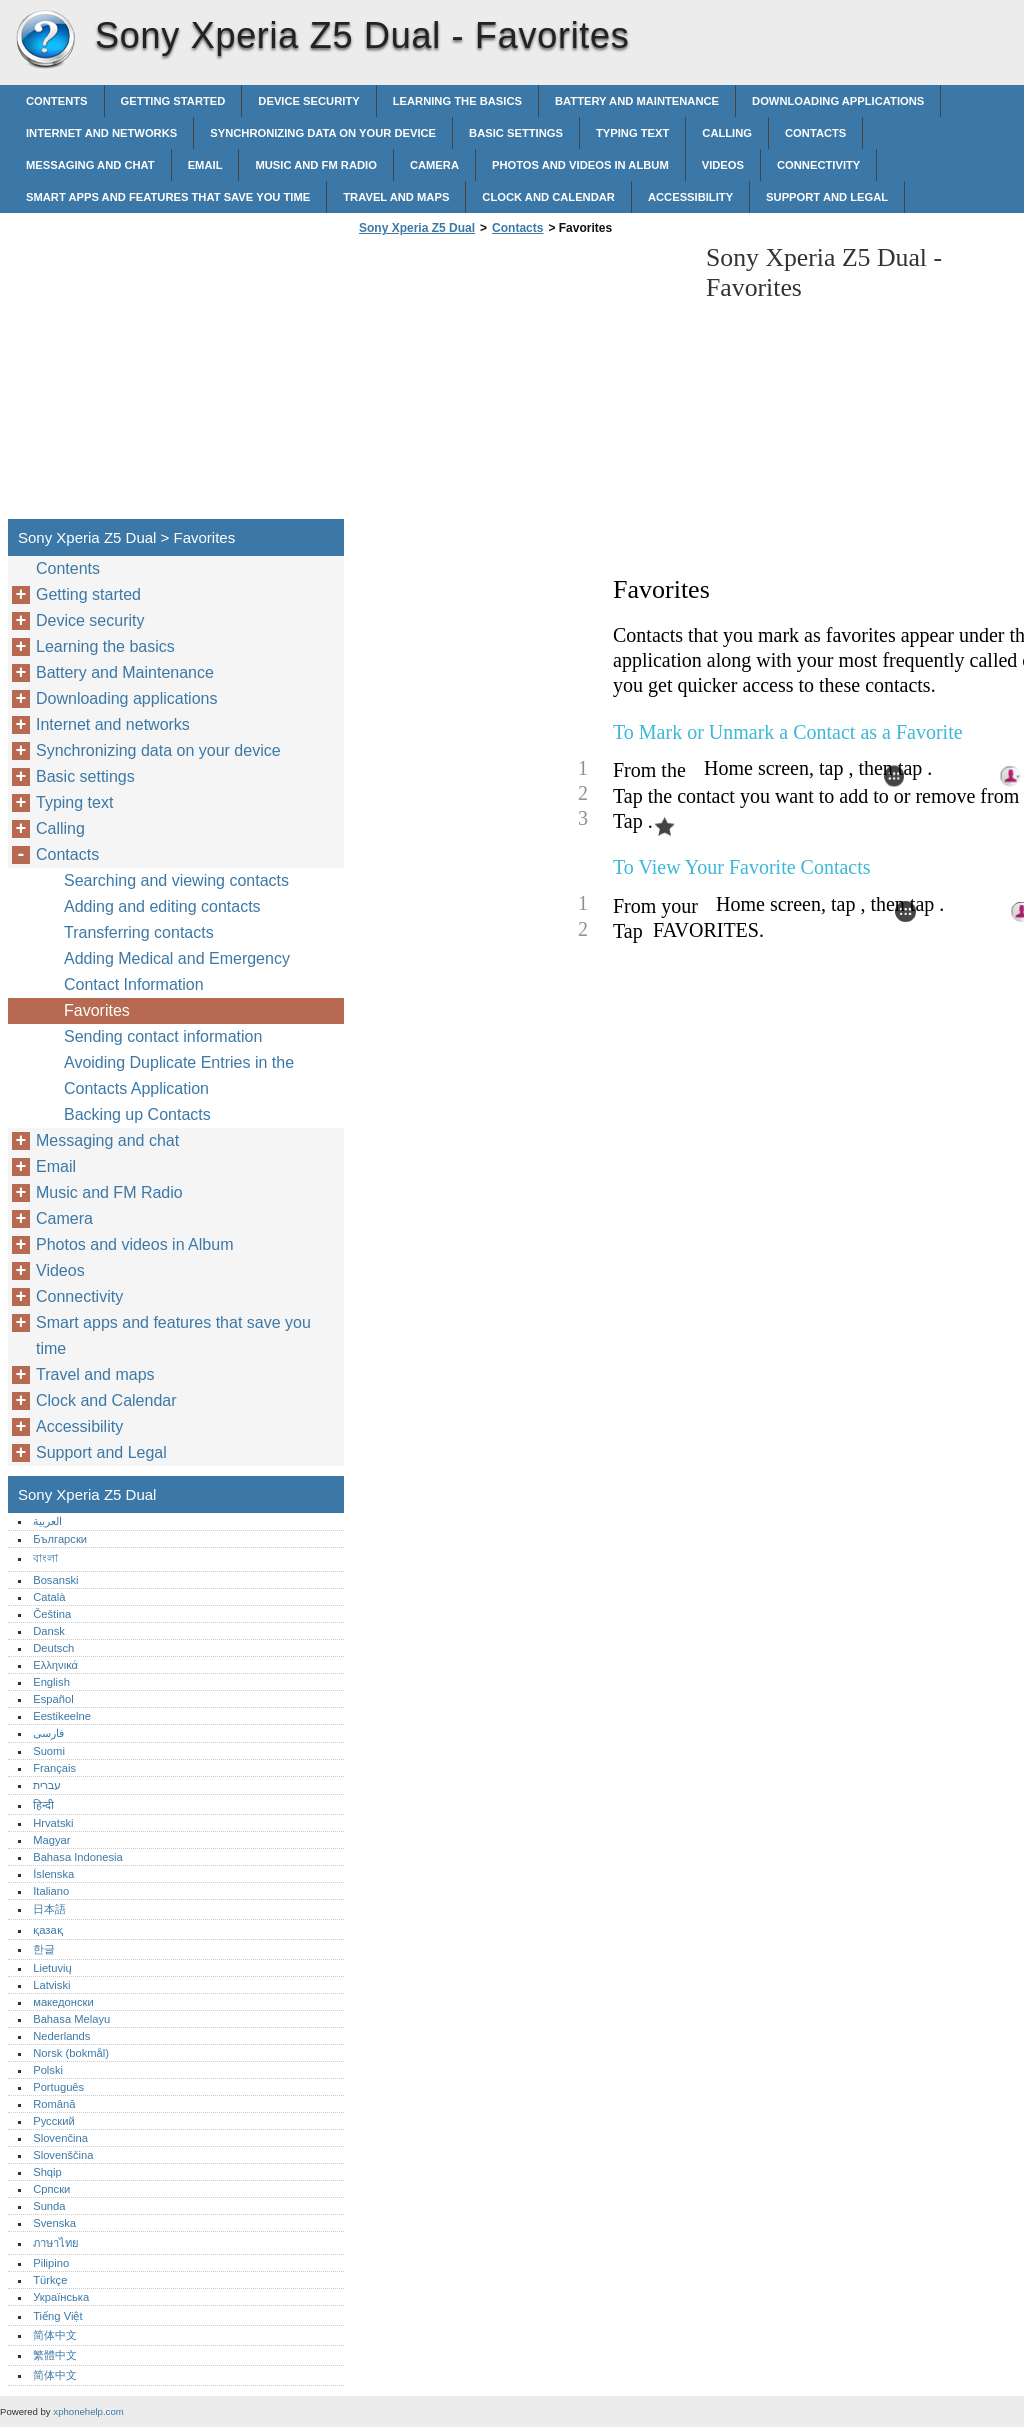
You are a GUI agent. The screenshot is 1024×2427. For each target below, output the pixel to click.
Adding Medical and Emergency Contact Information (177, 971)
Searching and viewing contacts (176, 880)
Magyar (51, 1840)
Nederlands (61, 2036)
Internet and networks (101, 133)
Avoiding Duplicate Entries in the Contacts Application (179, 1075)
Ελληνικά (55, 1665)
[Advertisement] (522, 383)
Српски (51, 2189)
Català (49, 1597)
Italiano (51, 1891)
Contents (57, 101)
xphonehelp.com (88, 2411)
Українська (61, 2297)
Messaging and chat (90, 165)
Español (53, 1699)
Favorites (97, 1010)
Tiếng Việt (57, 2316)
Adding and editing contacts (162, 906)
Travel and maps (396, 197)
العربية (47, 1521)
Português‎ (58, 2087)
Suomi (49, 1751)
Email (205, 165)
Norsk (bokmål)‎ (71, 2053)
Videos (723, 165)
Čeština (52, 1614)
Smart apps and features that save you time (168, 197)
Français (54, 1768)
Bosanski (55, 1580)
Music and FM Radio (315, 165)
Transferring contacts (139, 932)
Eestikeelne (62, 1716)
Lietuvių (52, 1968)
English (51, 1682)
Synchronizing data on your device (323, 133)
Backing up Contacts (137, 1114)
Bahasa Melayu (71, 2019)
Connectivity (818, 165)
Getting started (173, 101)
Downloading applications (838, 101)
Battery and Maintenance (637, 101)
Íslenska (53, 1874)
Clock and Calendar (548, 197)
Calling (727, 133)
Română (54, 2104)
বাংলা (45, 1558)
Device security (308, 101)
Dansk (49, 1631)
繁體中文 (55, 2355)
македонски (63, 2002)
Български (60, 1539)
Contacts (815, 133)
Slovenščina (63, 2155)
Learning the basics (457, 101)
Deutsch (53, 1648)
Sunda (49, 2206)
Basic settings (516, 133)
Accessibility (690, 197)
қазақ (47, 1930)
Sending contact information (163, 1036)
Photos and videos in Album (580, 165)
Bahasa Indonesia (78, 1857)
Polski (48, 2070)
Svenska (54, 2223)
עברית (47, 1785)
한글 (44, 1949)
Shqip (47, 2172)
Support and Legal (827, 197)
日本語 (49, 1909)
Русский (54, 2121)
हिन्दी (43, 1805)
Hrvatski (53, 1823)
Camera (434, 165)
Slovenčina (60, 2138)
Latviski (51, 1985)
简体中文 (55, 2335)
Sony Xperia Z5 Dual (45, 40)
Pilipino (51, 2263)
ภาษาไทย (56, 2243)
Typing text (632, 133)
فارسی (48, 1733)
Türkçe (50, 2280)
